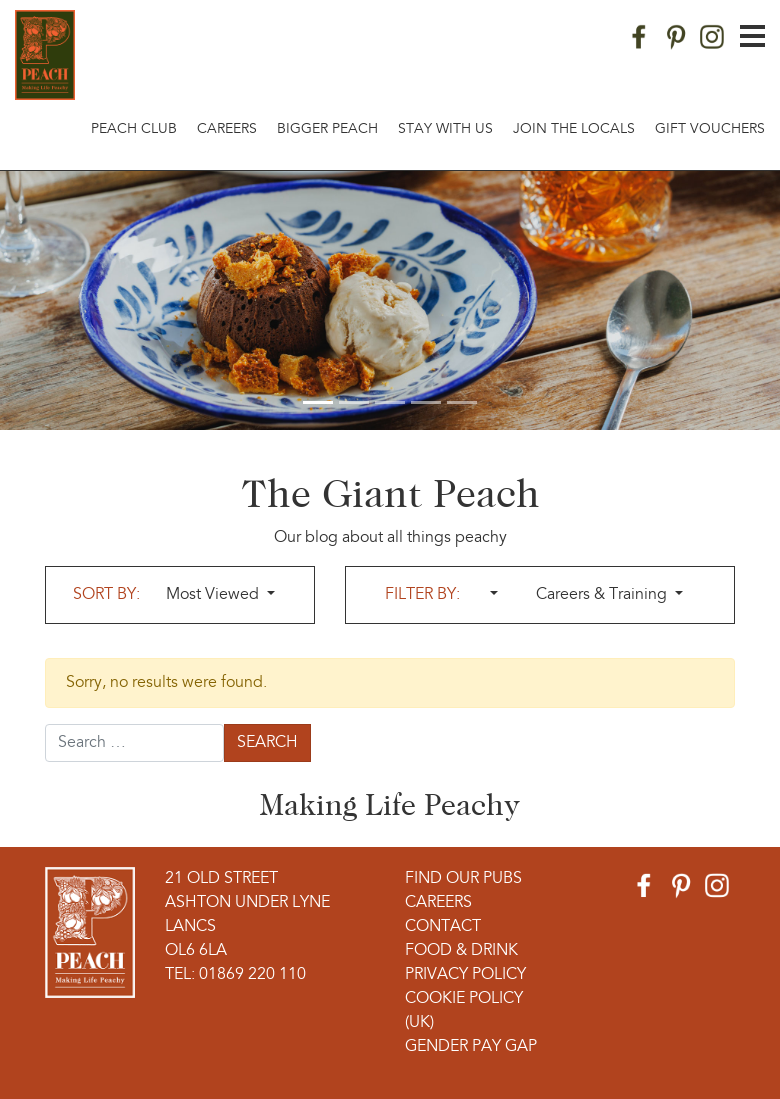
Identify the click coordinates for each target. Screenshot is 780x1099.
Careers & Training (603, 595)
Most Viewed (214, 595)
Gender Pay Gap (471, 1047)
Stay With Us (445, 129)
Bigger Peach (327, 129)
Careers (227, 129)
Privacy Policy (465, 975)
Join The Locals (574, 129)
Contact (443, 927)
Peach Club (134, 129)
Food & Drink (461, 951)
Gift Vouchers (710, 129)
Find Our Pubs (463, 879)
